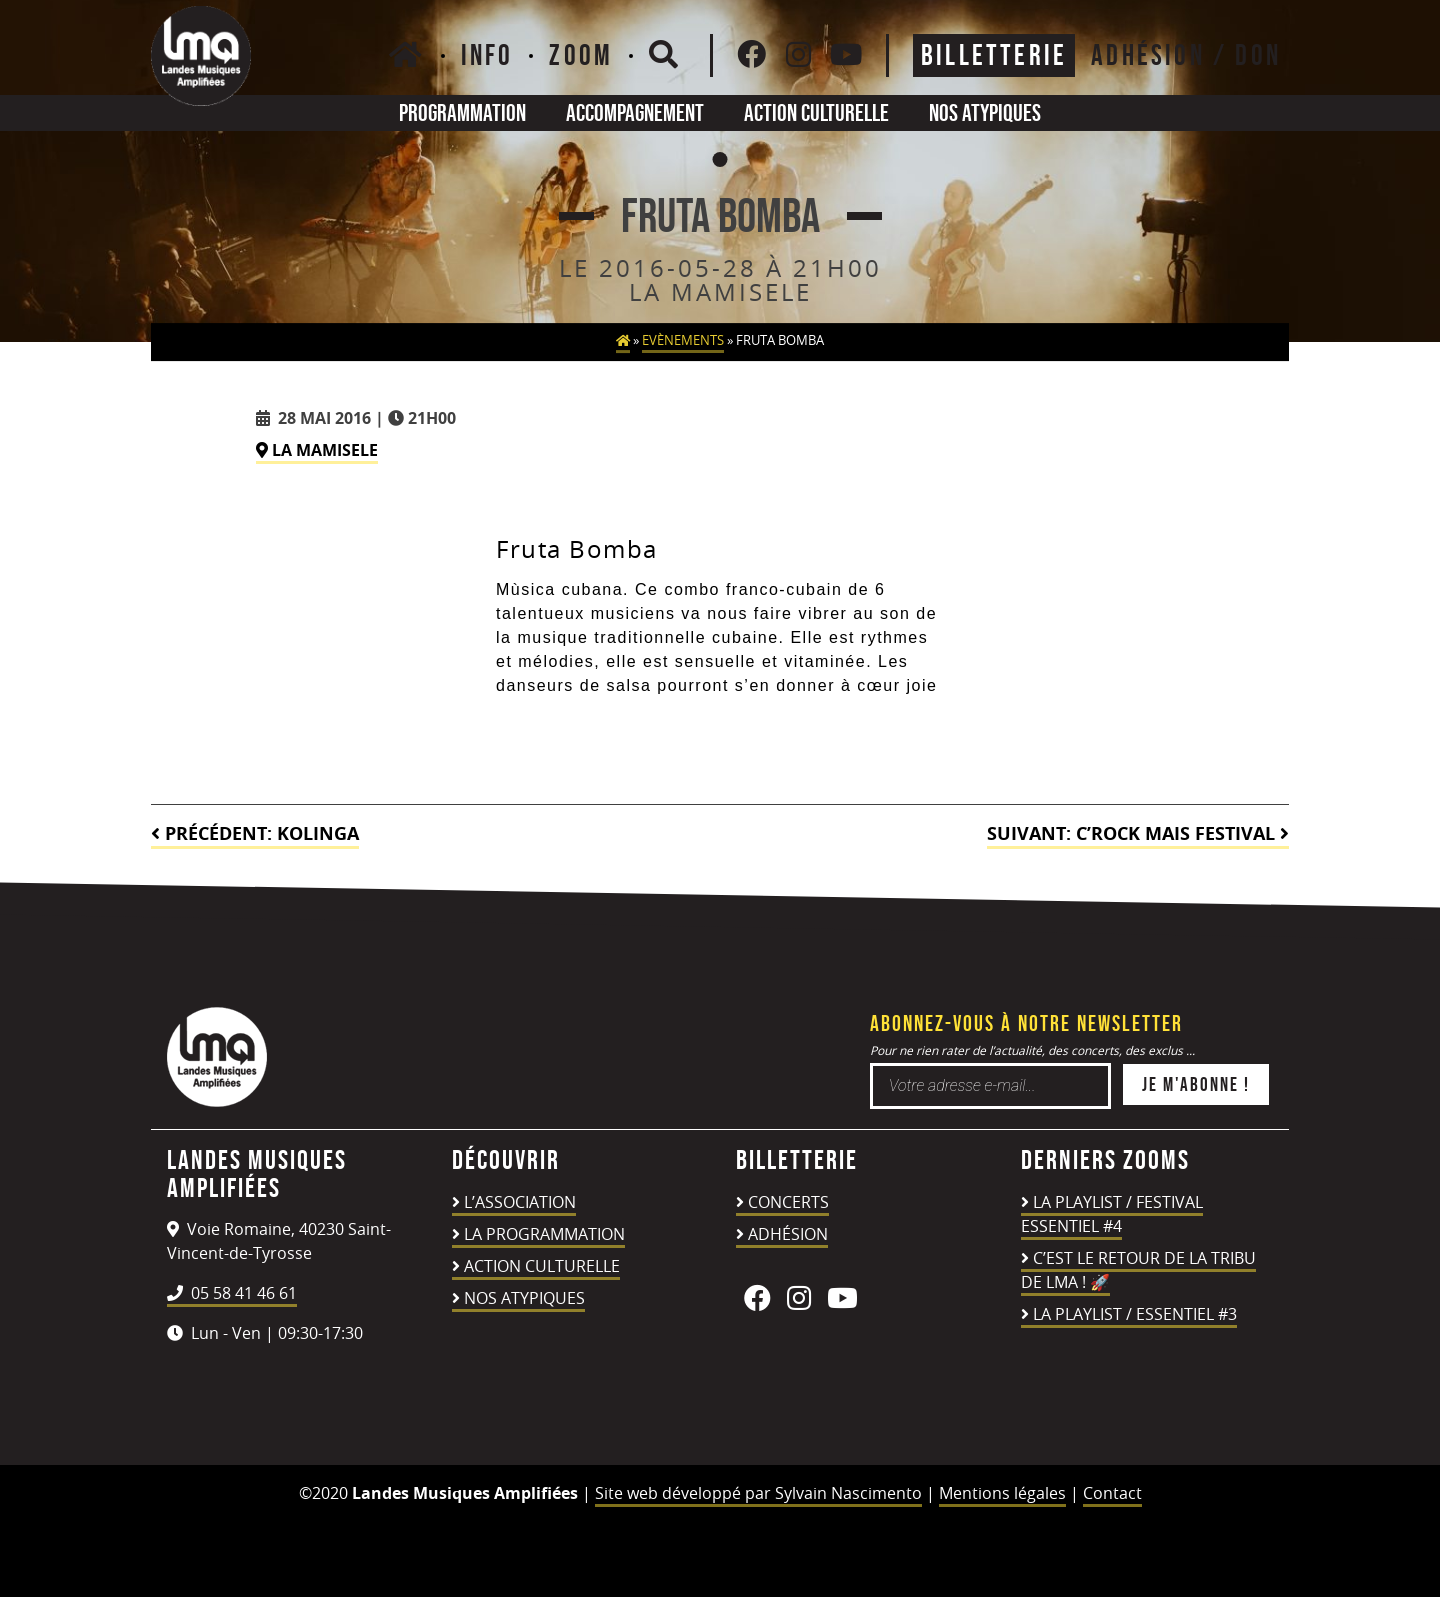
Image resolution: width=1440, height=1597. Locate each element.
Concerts (788, 1202)
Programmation (462, 112)
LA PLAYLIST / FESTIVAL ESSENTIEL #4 (1112, 1214)
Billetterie (994, 55)
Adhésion (788, 1234)
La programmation (544, 1234)
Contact (1112, 1493)
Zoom (581, 55)
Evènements (683, 340)
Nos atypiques (985, 112)
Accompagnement (635, 112)
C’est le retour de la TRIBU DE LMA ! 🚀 (1138, 1270)
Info (487, 55)
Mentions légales (1002, 1493)
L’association (520, 1202)
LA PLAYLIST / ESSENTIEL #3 (1135, 1314)
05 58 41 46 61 (232, 1293)
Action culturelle (816, 112)
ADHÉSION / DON (1186, 55)
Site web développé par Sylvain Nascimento (758, 1493)
